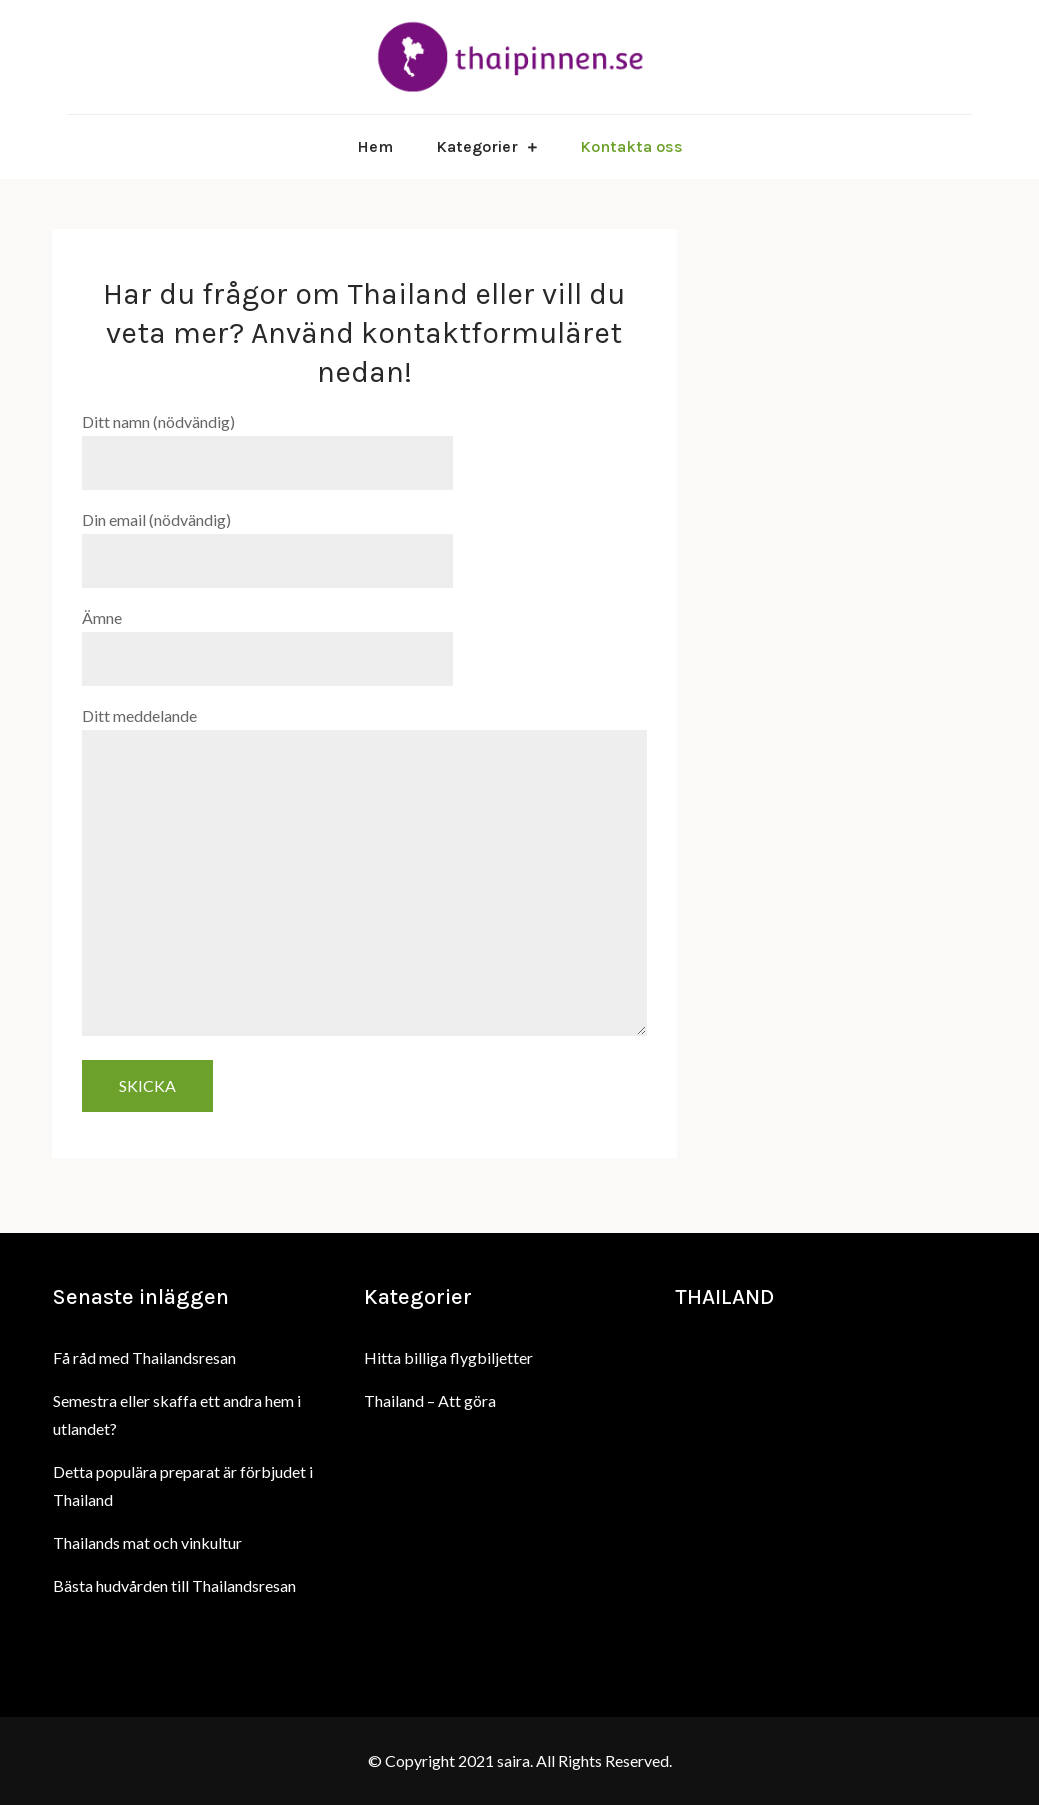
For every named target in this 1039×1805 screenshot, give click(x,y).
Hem (375, 146)
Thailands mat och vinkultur (147, 1542)
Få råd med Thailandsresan (144, 1357)
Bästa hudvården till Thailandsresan (174, 1585)
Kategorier (477, 146)
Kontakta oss (631, 146)
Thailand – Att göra (430, 1400)
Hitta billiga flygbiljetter (448, 1357)
